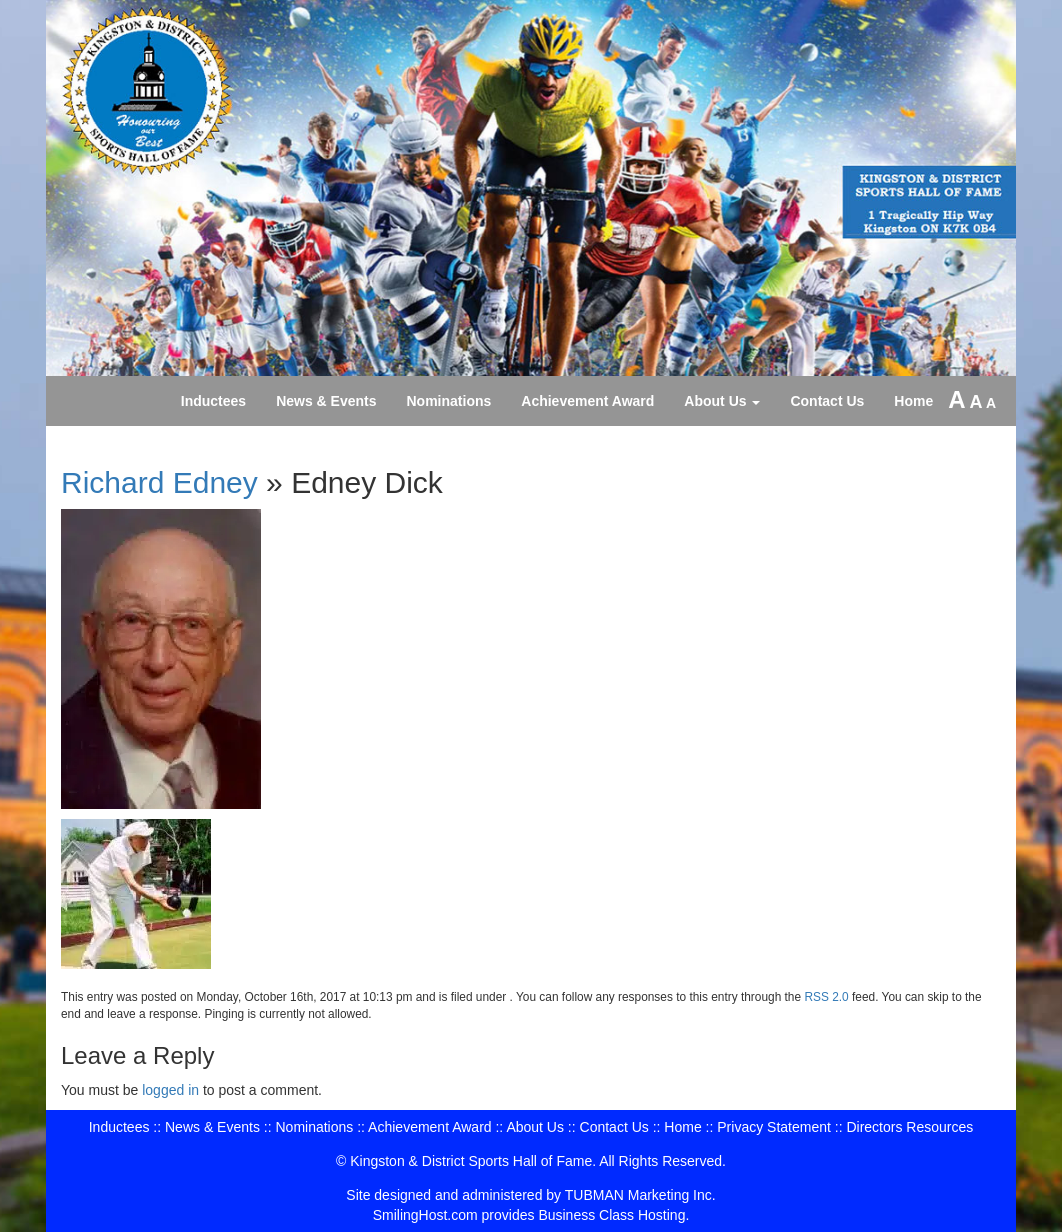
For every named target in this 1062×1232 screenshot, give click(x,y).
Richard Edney (159, 482)
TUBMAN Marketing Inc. (640, 1195)
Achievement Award (587, 401)
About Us (722, 401)
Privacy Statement (774, 1127)
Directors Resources (909, 1127)
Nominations (449, 401)
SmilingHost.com (425, 1215)
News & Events (326, 401)
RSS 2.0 (826, 997)
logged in (170, 1090)
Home (913, 401)
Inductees (213, 401)
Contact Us (827, 401)
